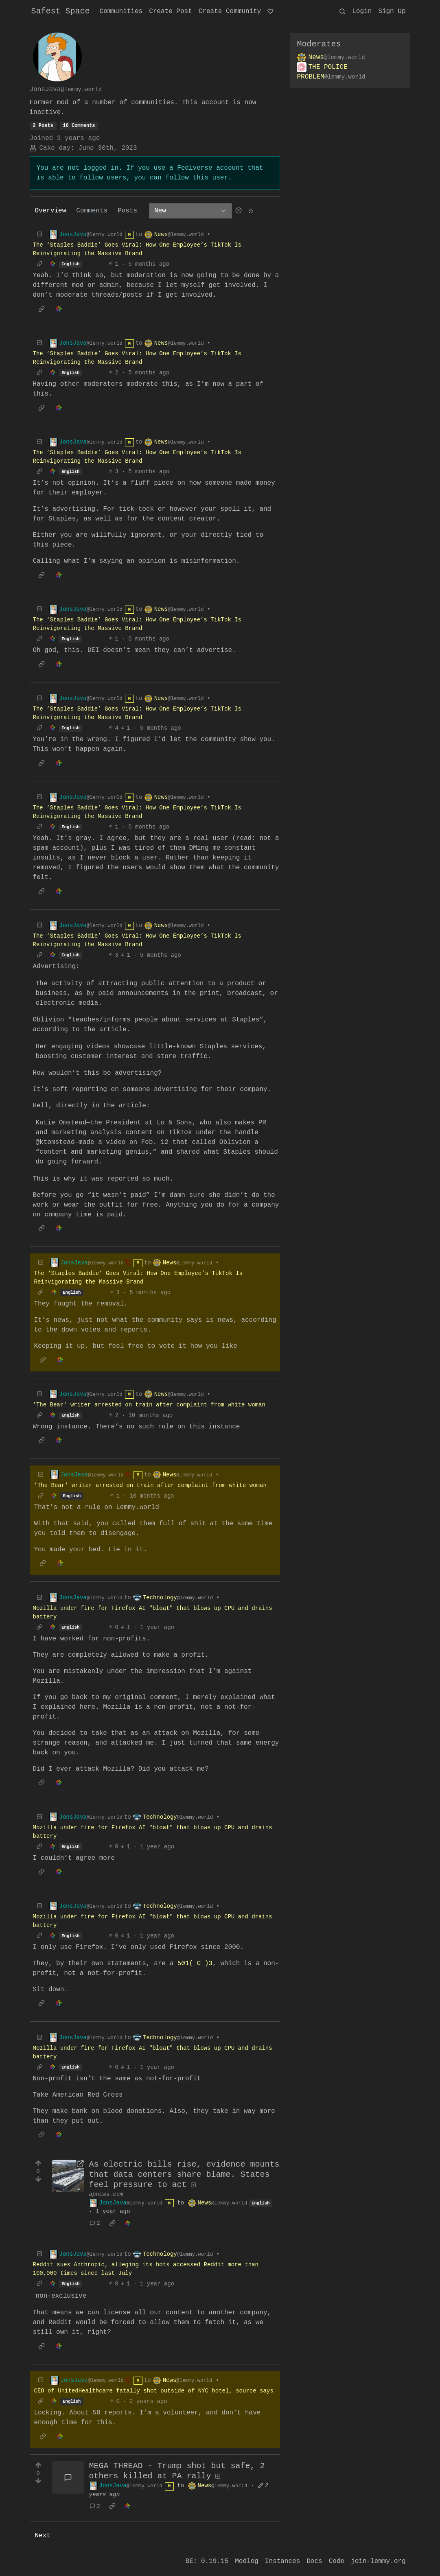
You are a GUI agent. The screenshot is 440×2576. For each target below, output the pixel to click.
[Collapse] (39, 234)
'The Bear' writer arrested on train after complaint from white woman (149, 1405)
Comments (91, 210)
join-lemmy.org (378, 2561)
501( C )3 (192, 1963)
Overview (50, 210)
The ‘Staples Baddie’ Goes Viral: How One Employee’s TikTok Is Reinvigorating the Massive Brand (137, 249)
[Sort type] (190, 211)
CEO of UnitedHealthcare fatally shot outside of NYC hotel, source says (154, 2391)
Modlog (246, 2561)
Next (42, 2535)
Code (336, 2561)
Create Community (230, 11)
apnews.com (106, 2194)
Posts (127, 210)
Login (362, 11)
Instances (282, 2561)
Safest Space (60, 11)
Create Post (170, 11)
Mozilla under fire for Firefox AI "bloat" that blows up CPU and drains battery (152, 1612)
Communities (121, 11)
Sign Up (391, 11)
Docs (314, 2561)
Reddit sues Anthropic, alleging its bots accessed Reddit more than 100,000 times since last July (146, 2268)
